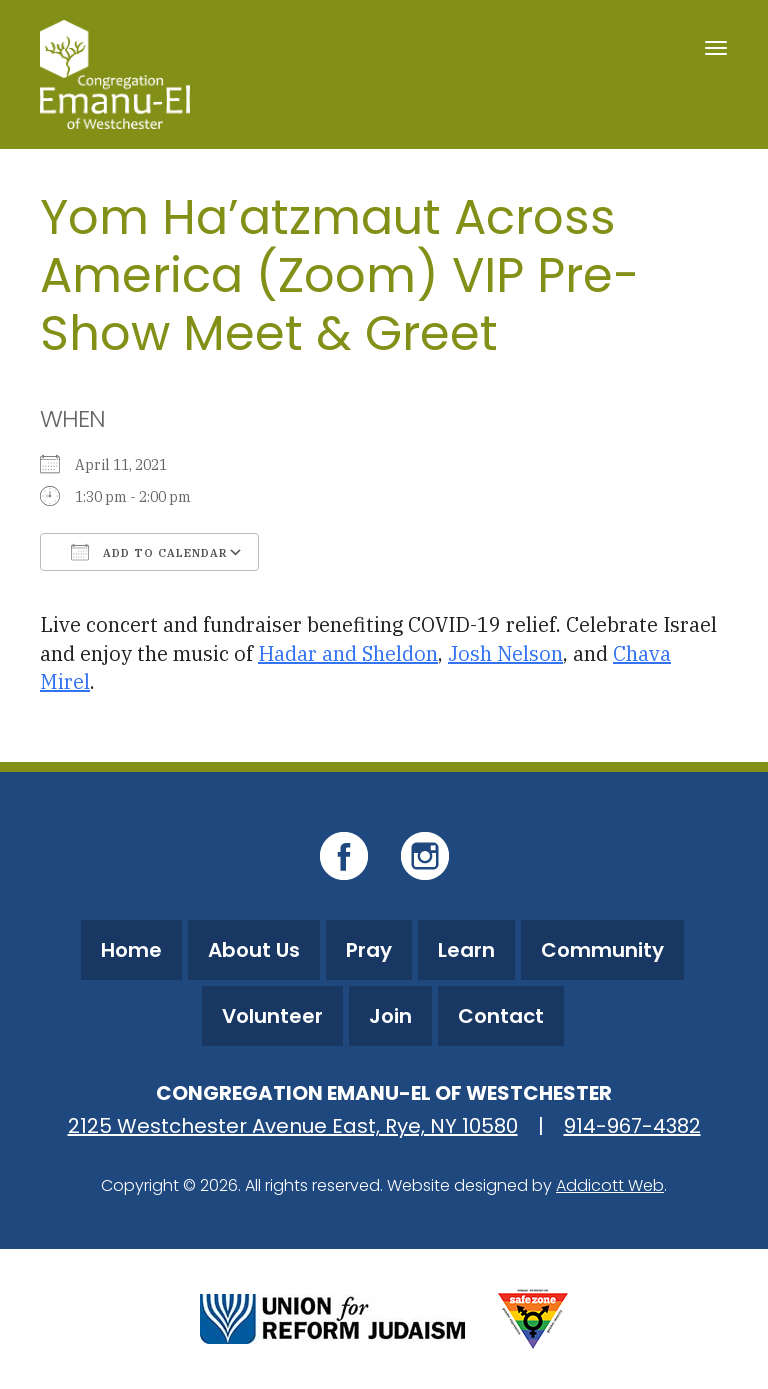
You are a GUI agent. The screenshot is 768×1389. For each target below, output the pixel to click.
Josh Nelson (505, 653)
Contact (501, 1016)
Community (602, 950)
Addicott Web (610, 1185)
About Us (254, 950)
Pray (369, 950)
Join (390, 1016)
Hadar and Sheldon (348, 653)
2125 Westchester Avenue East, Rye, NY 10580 (293, 1126)
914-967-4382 (632, 1126)
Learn (466, 950)
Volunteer (272, 1016)
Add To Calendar (149, 552)
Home (131, 950)
